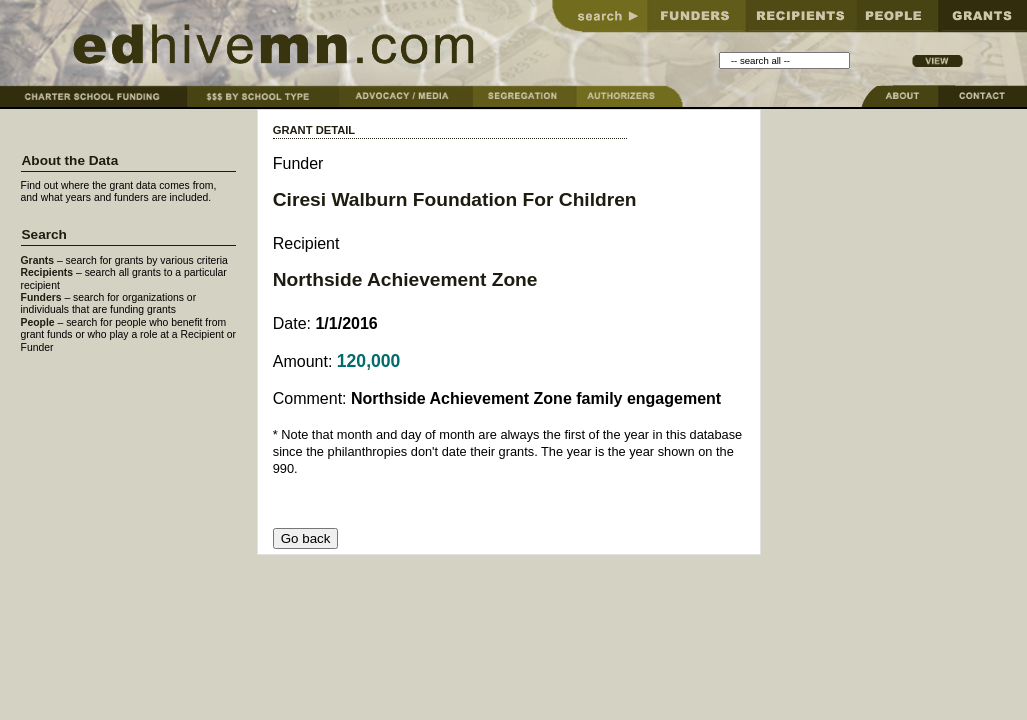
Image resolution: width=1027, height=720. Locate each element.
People (38, 322)
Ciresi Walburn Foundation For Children (455, 199)
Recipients (47, 272)
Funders (41, 297)
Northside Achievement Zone (405, 279)
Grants (38, 260)
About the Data (70, 160)
